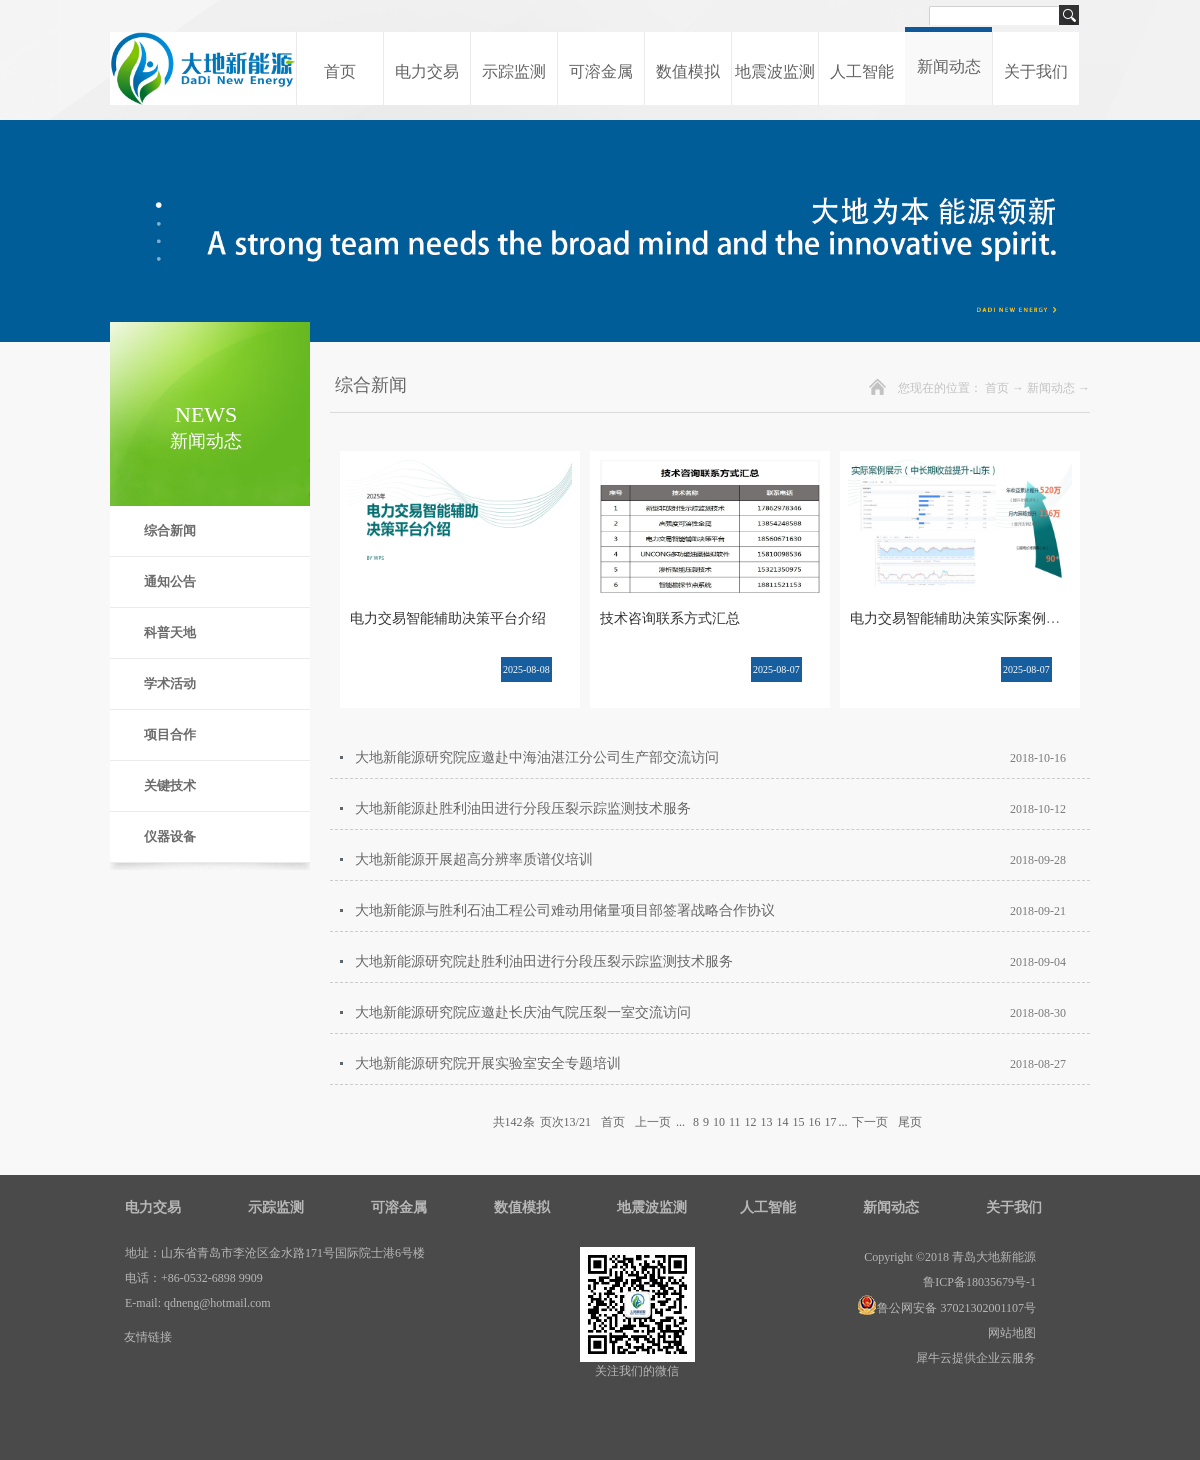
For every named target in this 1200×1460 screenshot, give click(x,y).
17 (830, 1122)
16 (814, 1122)
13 (766, 1122)
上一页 (653, 1122)
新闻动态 (1051, 388)
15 (798, 1122)
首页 (340, 71)
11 (735, 1122)
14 (782, 1122)
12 (750, 1122)
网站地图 (1009, 1333)
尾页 (910, 1122)
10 (719, 1122)
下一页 (870, 1122)
